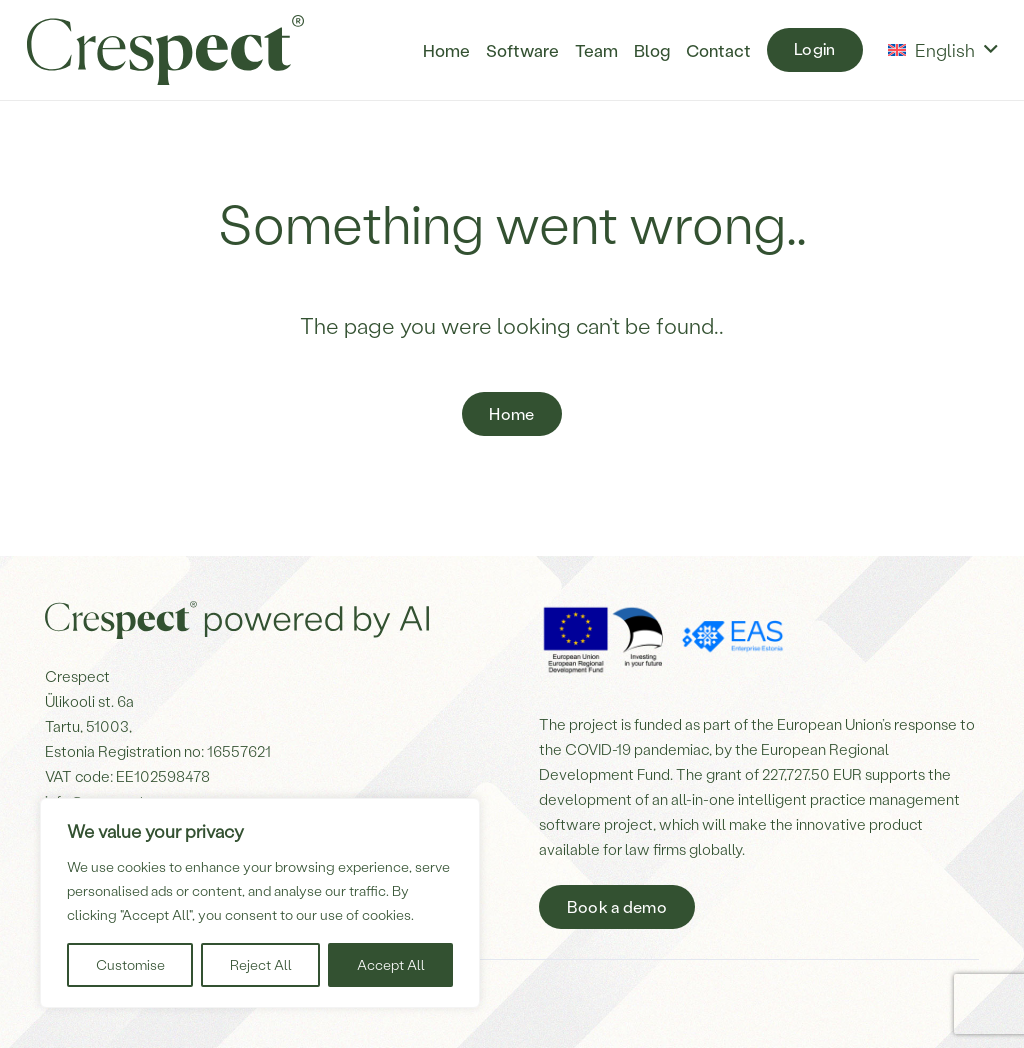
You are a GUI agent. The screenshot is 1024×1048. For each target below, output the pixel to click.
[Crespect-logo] (165, 50)
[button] (942, 50)
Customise (130, 964)
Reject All (261, 964)
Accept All (391, 964)
